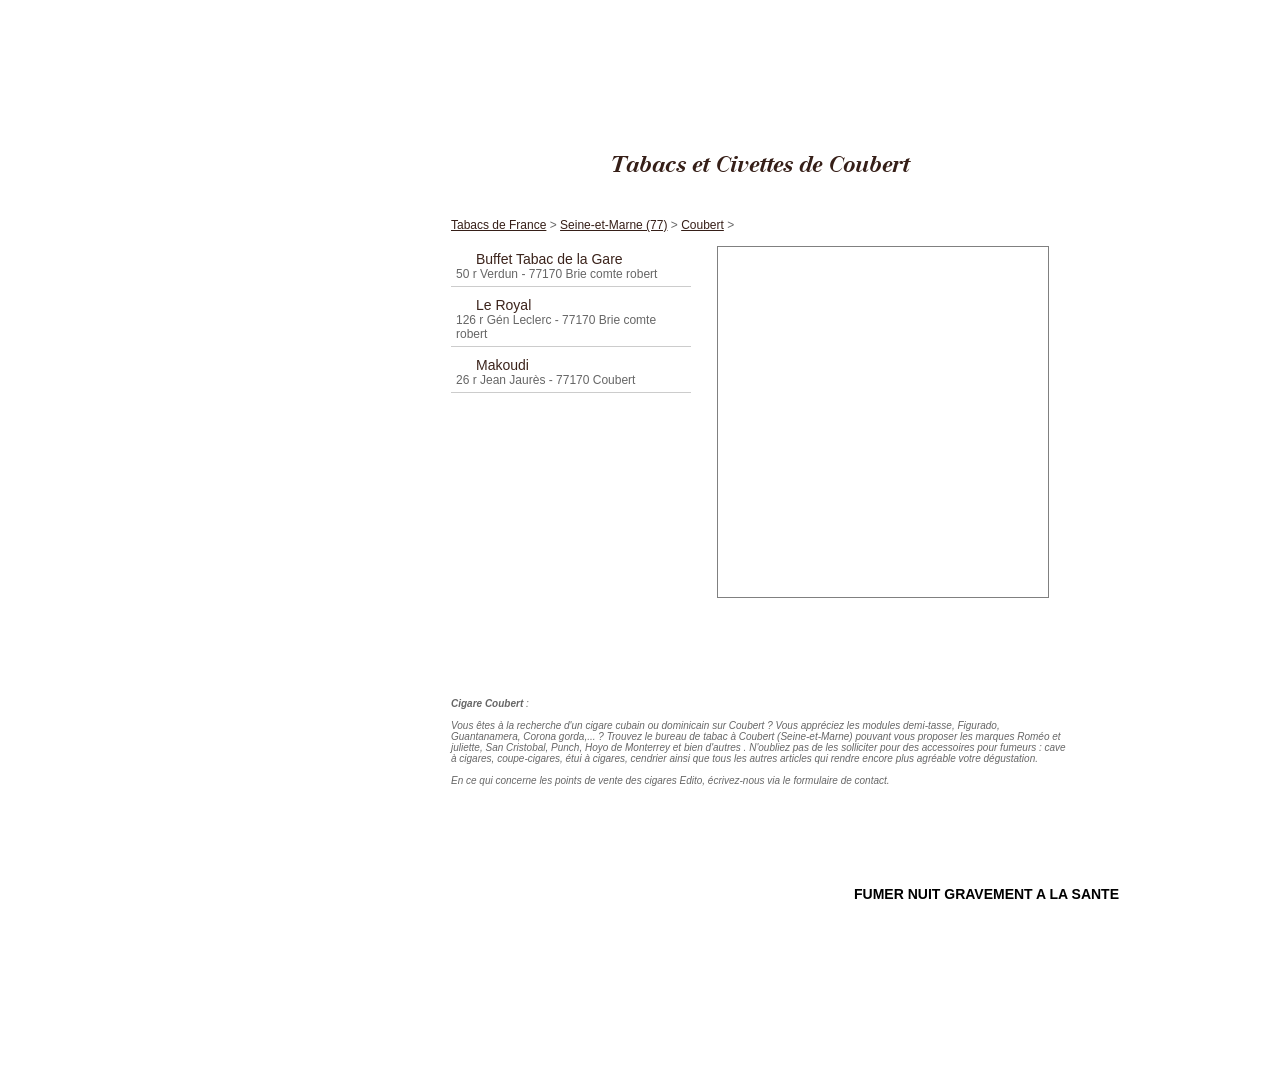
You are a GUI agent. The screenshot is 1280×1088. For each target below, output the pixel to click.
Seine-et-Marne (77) (1033, 9)
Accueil (345, 178)
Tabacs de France (939, 9)
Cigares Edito (859, 9)
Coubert (1106, 9)
